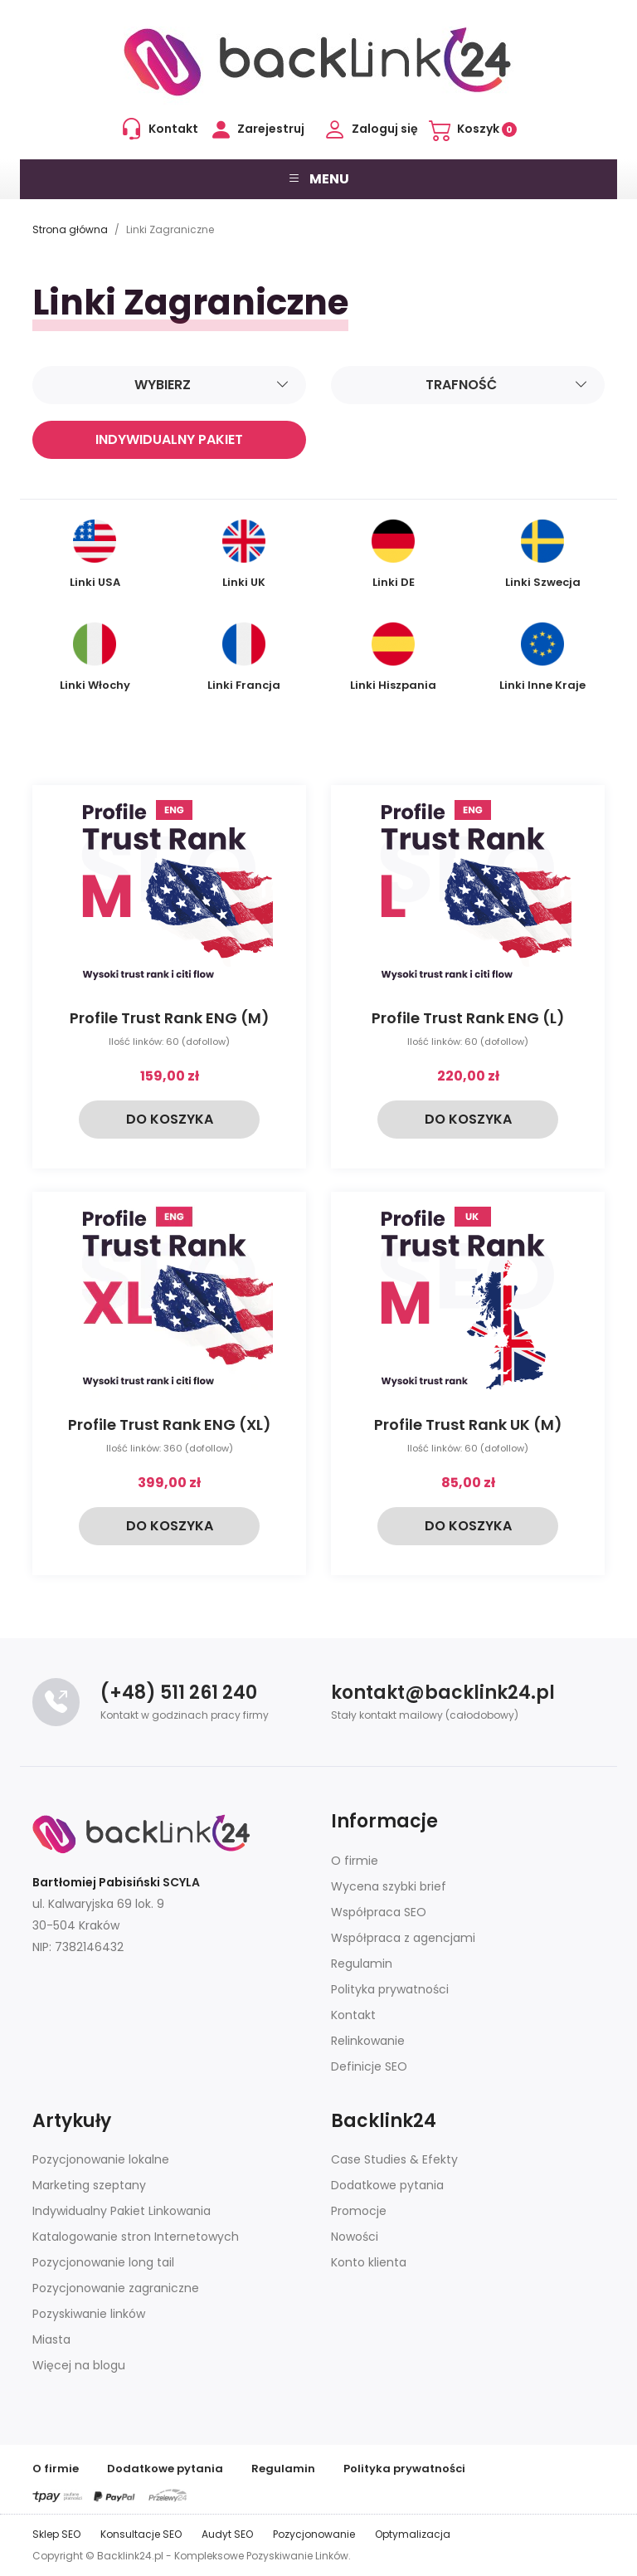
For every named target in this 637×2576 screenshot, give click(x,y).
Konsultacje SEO (141, 2534)
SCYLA (181, 1882)
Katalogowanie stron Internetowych (135, 2236)
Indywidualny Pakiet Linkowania (121, 2211)
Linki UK (243, 555)
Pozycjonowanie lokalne (100, 2159)
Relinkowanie (368, 2040)
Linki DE (393, 555)
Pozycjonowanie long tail (103, 2262)
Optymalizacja (412, 2534)
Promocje (359, 2211)
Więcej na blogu (78, 2365)
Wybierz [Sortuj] (211, 385)
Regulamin (361, 1963)
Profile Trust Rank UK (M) (468, 1424)
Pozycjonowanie (314, 2534)
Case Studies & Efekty (394, 2159)
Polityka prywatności (390, 1989)
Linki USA (95, 555)
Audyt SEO (227, 2534)
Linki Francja (243, 657)
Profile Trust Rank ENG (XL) (169, 1424)
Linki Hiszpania (393, 657)
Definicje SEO (369, 2066)
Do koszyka (169, 1119)
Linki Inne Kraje (542, 657)
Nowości (354, 2236)
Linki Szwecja (543, 555)
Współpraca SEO (378, 1912)
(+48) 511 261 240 (178, 1692)
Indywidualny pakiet (169, 439)
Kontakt (353, 2015)
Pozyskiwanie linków (88, 2313)
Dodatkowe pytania (387, 2185)
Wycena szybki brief (388, 1886)
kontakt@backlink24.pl (443, 1692)
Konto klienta (368, 2262)
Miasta (51, 2339)
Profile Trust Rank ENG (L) (468, 1017)
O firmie (354, 1860)
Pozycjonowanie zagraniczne (115, 2288)
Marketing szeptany (89, 2185)
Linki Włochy (95, 657)
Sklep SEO (56, 2534)
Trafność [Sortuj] (506, 385)
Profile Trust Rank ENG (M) (170, 1017)
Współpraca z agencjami (403, 1938)
